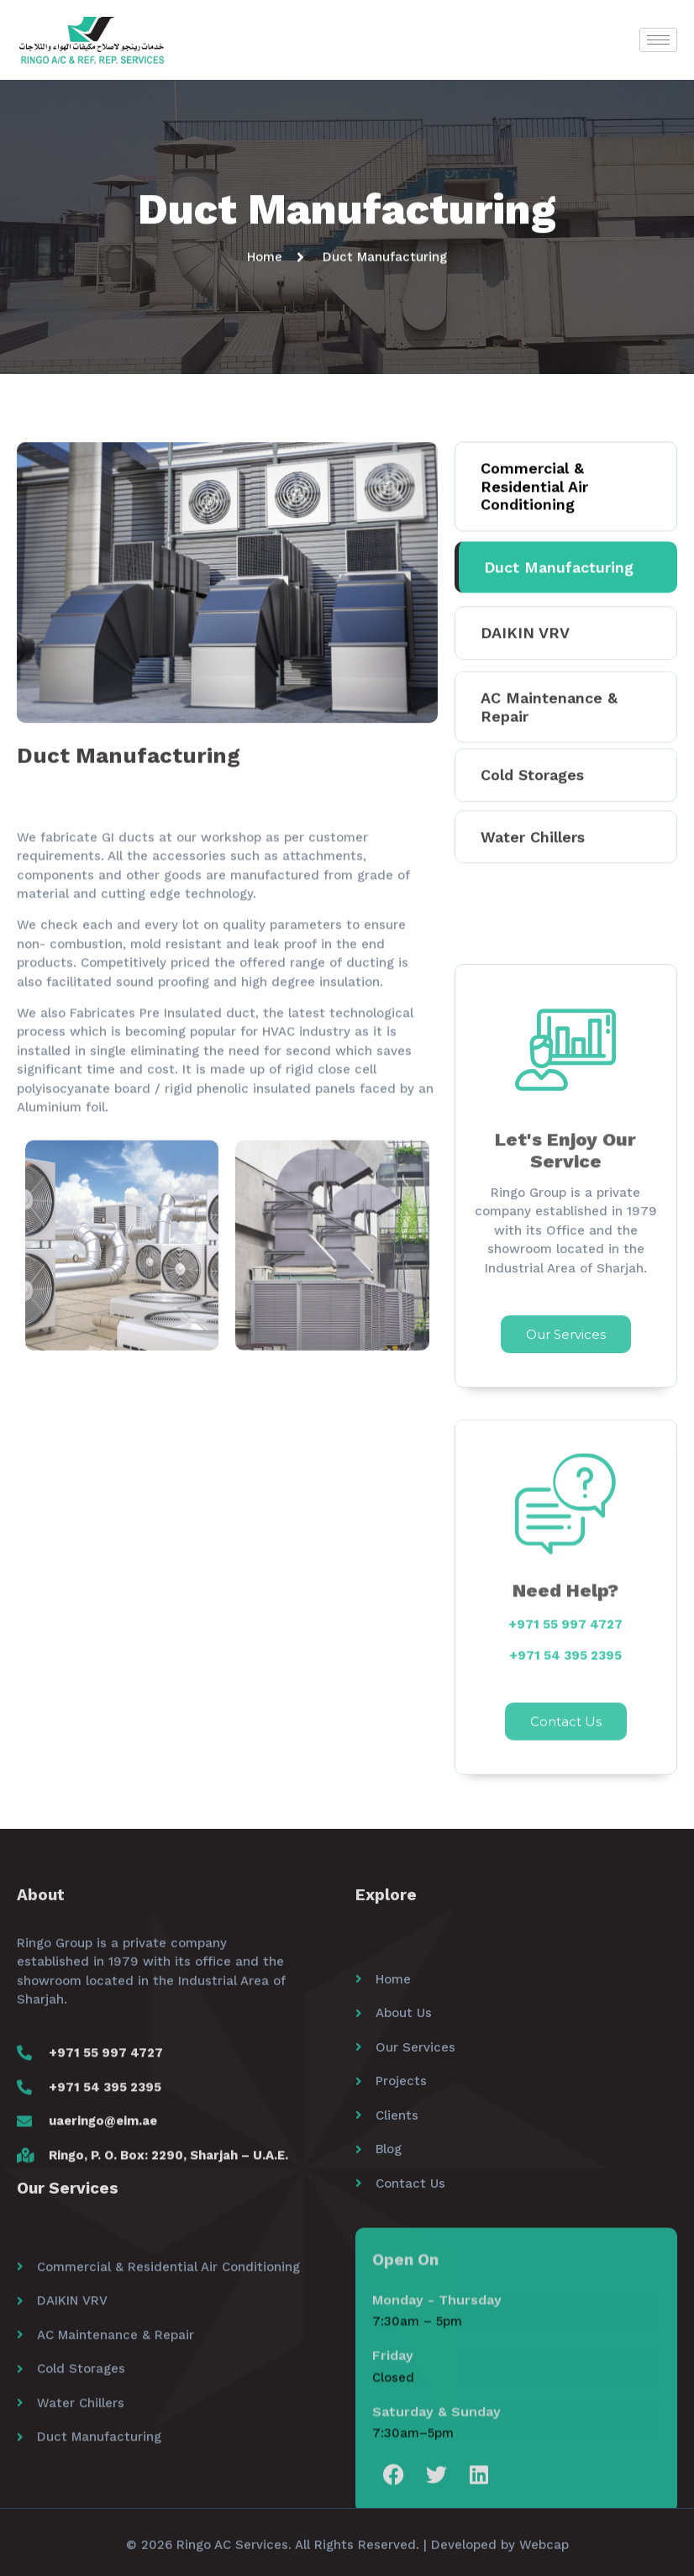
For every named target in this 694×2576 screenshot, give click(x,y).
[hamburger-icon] (658, 40)
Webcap (544, 2554)
